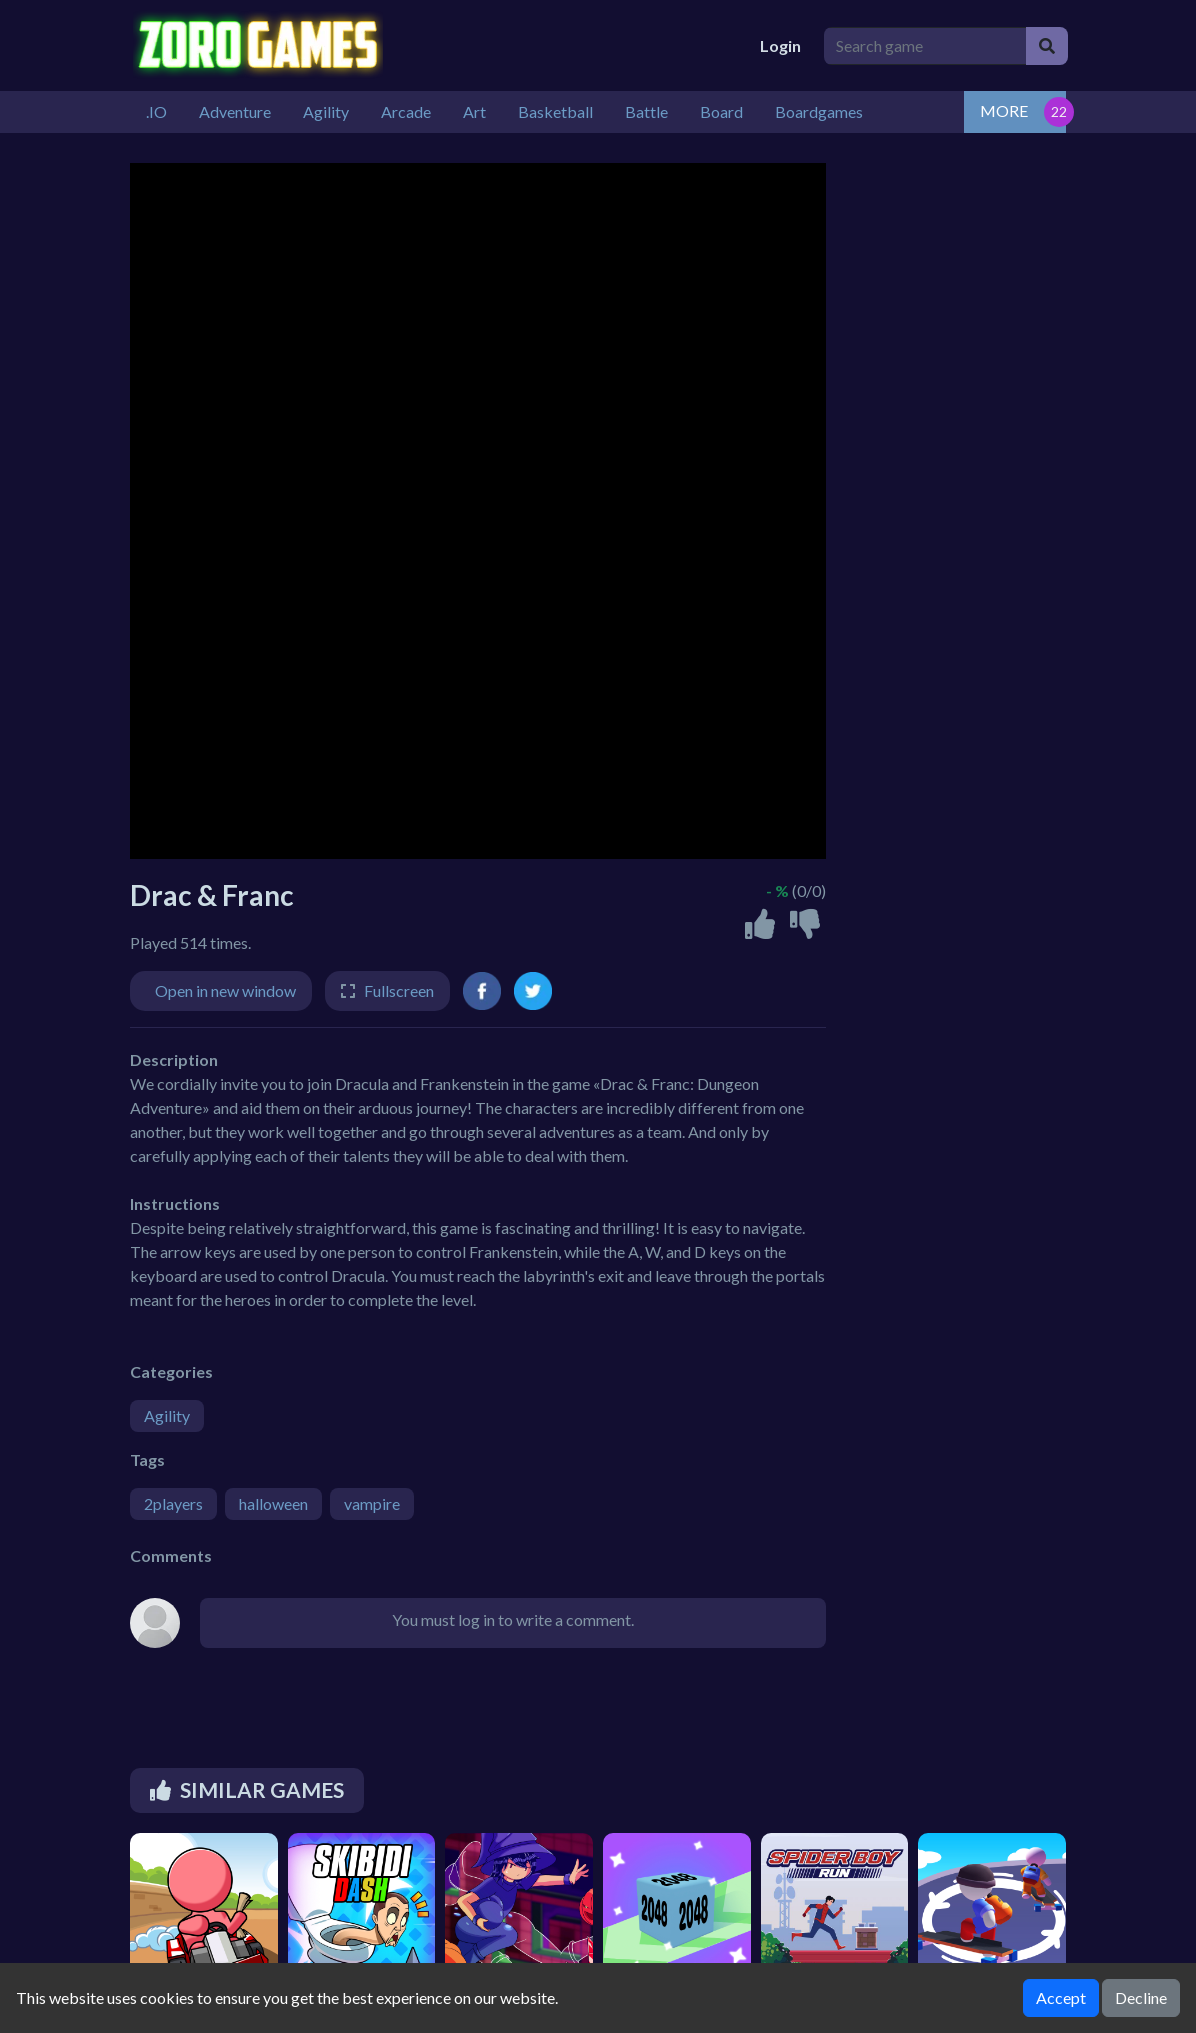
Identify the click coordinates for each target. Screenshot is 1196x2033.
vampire (372, 1503)
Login (780, 45)
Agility (167, 1415)
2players (173, 1503)
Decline (1141, 1997)
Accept (1061, 1997)
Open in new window (225, 990)
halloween (273, 1503)
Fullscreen (399, 990)
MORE (1004, 110)
